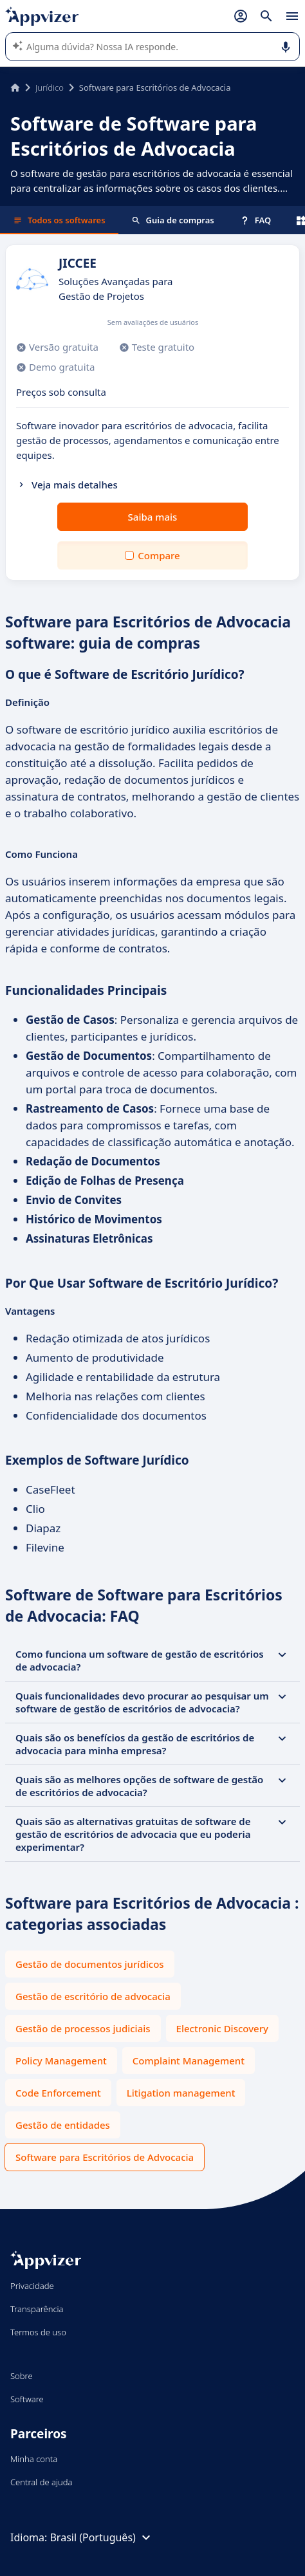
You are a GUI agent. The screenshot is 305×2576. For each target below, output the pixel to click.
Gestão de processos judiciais (83, 2028)
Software (27, 2399)
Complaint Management (189, 2060)
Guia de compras (172, 220)
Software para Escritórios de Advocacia (104, 2157)
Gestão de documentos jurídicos (89, 1964)
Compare (159, 555)
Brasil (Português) (101, 2537)
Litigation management (181, 2092)
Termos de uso (38, 2332)
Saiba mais (153, 516)
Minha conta (33, 2459)
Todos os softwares (59, 220)
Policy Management (61, 2060)
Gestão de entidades (62, 2124)
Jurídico (49, 87)
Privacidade (32, 2286)
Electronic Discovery (222, 2028)
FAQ (255, 220)
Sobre (21, 2376)
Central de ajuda (41, 2482)
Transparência (37, 2309)
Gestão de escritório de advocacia (93, 1996)
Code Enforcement (58, 2092)
